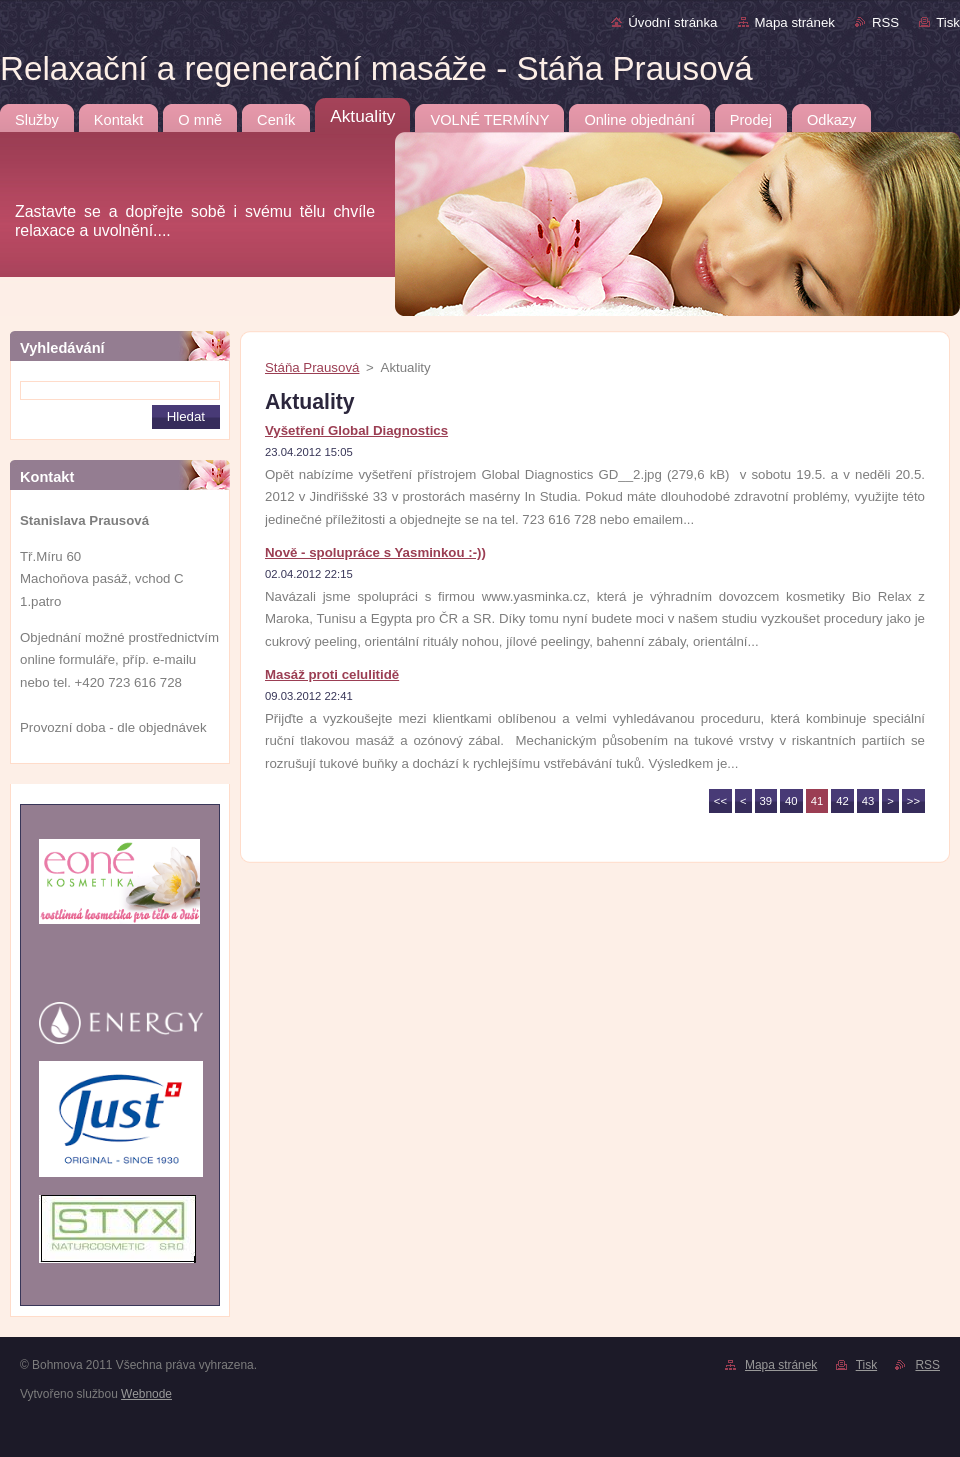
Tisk (948, 22)
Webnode (146, 1394)
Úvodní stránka (672, 22)
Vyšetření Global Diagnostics (356, 430)
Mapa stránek (795, 22)
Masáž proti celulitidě (332, 674)
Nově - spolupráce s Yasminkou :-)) (375, 552)
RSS (885, 22)
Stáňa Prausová (312, 367)
